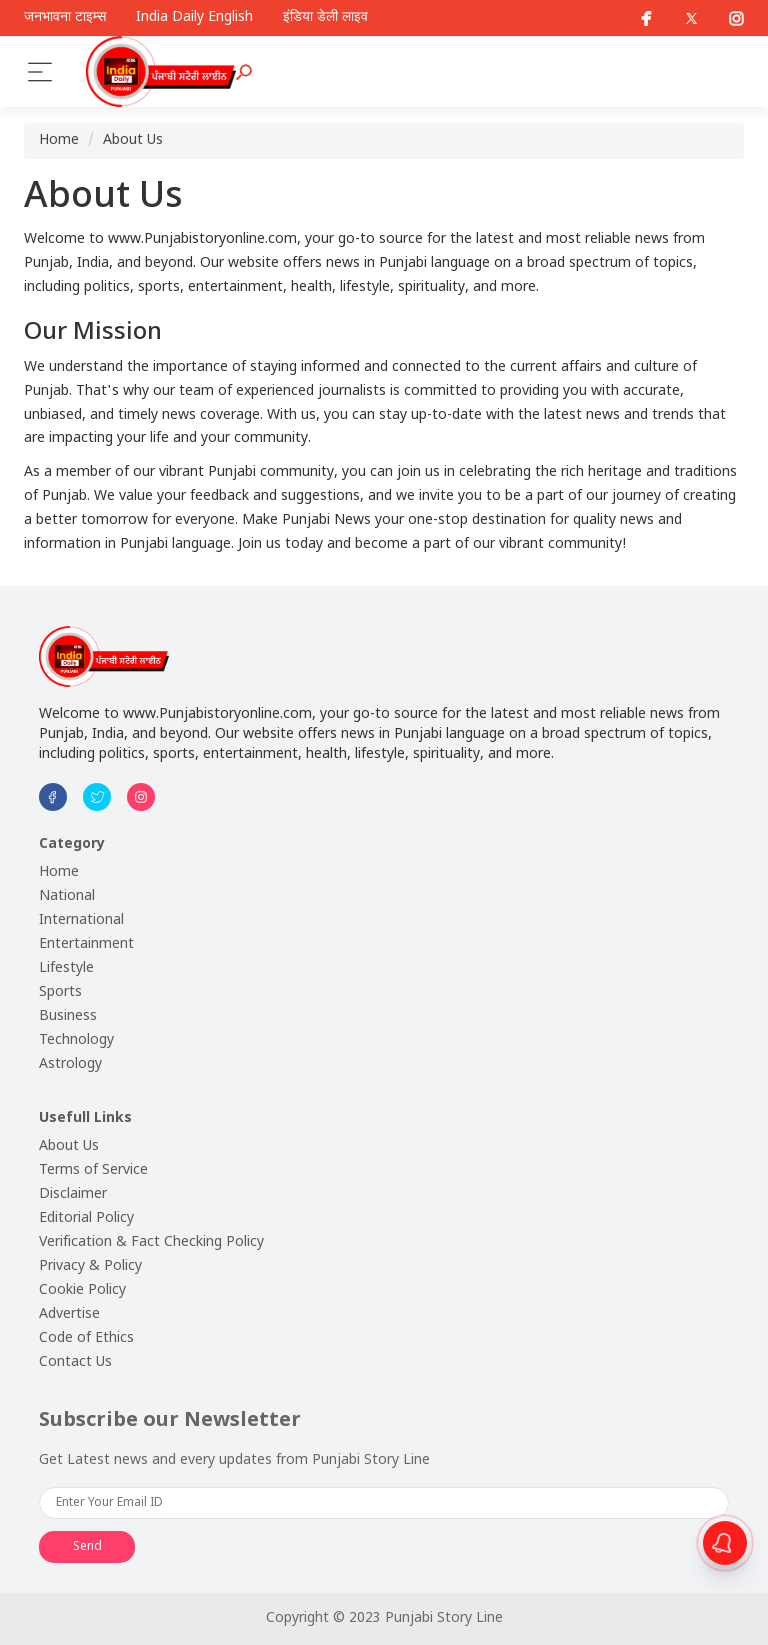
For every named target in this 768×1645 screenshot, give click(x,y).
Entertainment (86, 944)
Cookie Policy (82, 1290)
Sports (60, 992)
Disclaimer (73, 1194)
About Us (133, 140)
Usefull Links (85, 1118)
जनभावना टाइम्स (65, 18)
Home (59, 140)
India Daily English (194, 18)
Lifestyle (66, 968)
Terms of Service (93, 1170)
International (81, 920)
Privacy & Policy (90, 1266)
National (67, 896)
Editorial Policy (86, 1218)
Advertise (69, 1314)
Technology (76, 1040)
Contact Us (75, 1362)
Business (68, 1016)
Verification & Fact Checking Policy (151, 1242)
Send (87, 1547)
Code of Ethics (86, 1338)
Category (72, 844)
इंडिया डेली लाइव (325, 18)
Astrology (70, 1064)
